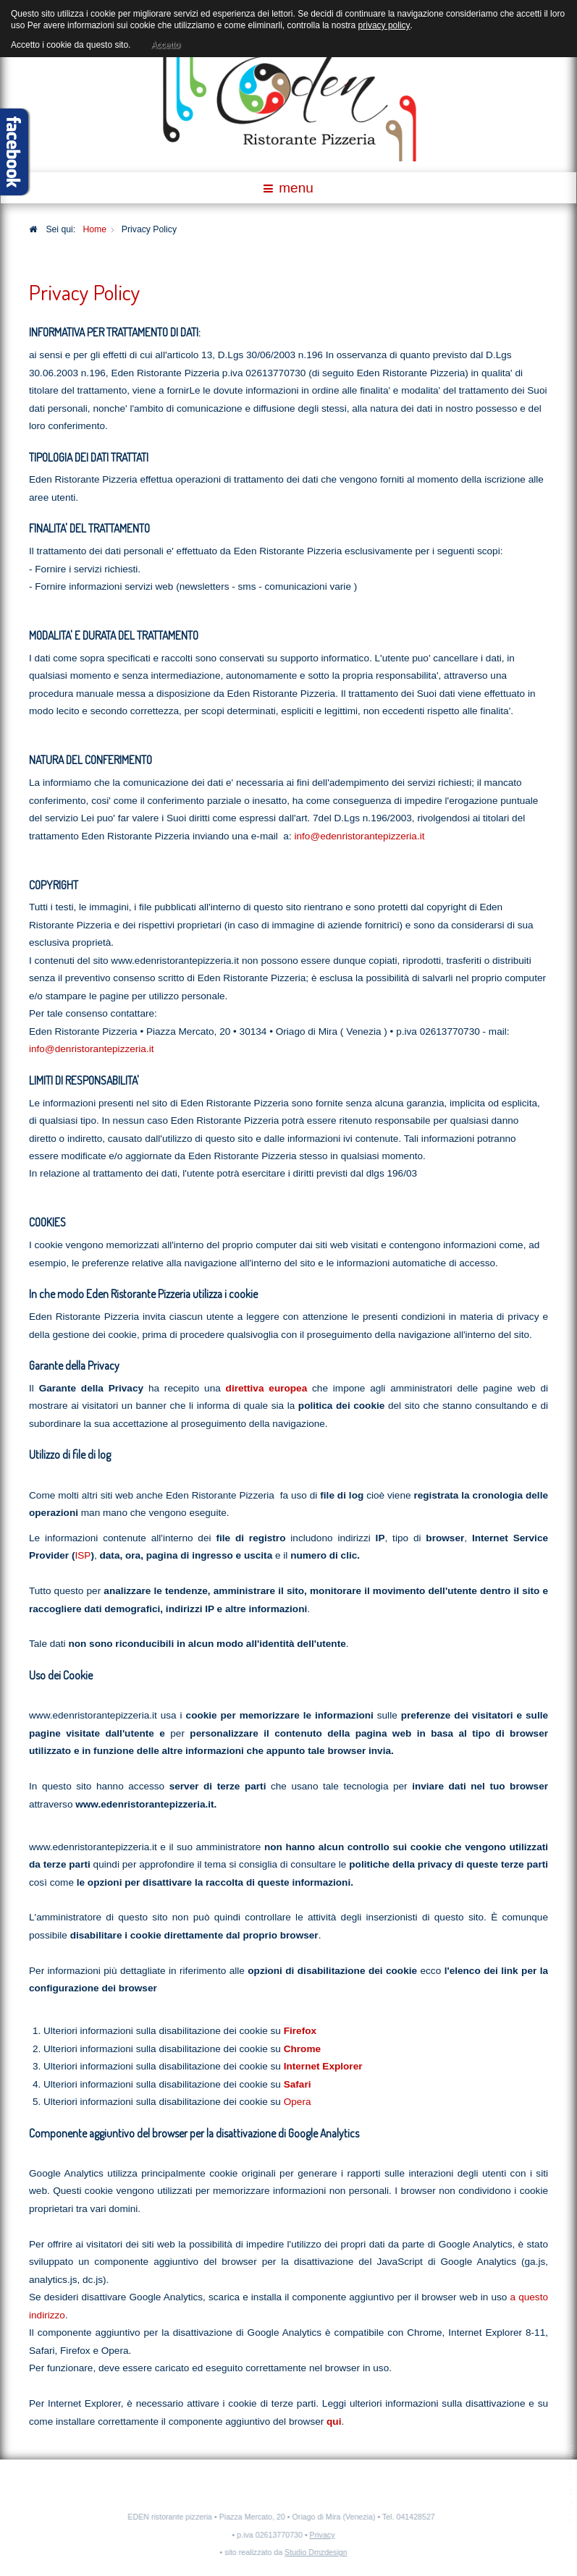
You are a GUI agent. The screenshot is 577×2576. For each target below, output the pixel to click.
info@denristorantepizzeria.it (91, 1048)
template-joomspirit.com (572, 2486)
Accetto (165, 43)
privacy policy (384, 25)
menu (288, 187)
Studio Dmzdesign (312, 2552)
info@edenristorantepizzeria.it (359, 836)
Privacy (319, 2534)
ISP (82, 1555)
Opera (297, 2101)
